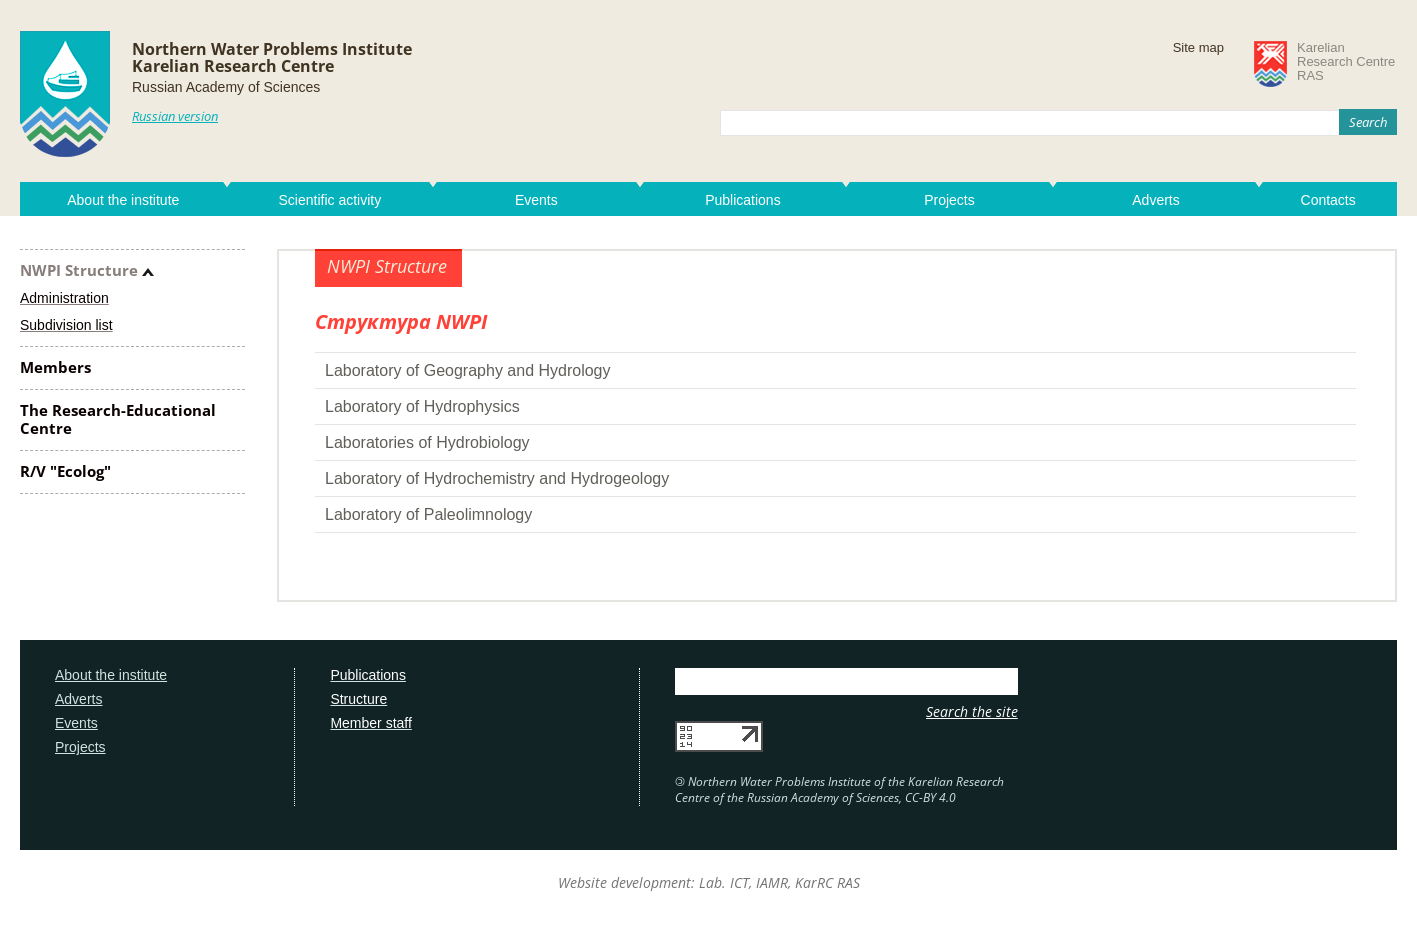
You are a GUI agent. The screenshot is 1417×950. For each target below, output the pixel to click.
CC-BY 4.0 (930, 797)
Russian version (175, 116)
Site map (1198, 47)
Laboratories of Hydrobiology (427, 442)
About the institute (123, 200)
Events (536, 200)
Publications (743, 200)
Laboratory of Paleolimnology (428, 514)
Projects (949, 200)
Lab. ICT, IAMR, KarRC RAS (779, 882)
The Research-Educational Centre (118, 419)
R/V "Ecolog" (65, 471)
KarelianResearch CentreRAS (1346, 62)
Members (55, 367)
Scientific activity (329, 200)
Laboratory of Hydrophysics (422, 406)
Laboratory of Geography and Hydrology (468, 370)
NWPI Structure (79, 270)
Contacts (1328, 200)
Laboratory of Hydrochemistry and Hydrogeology (497, 478)
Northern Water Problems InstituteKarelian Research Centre (272, 57)
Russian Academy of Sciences (226, 87)
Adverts (1155, 200)
